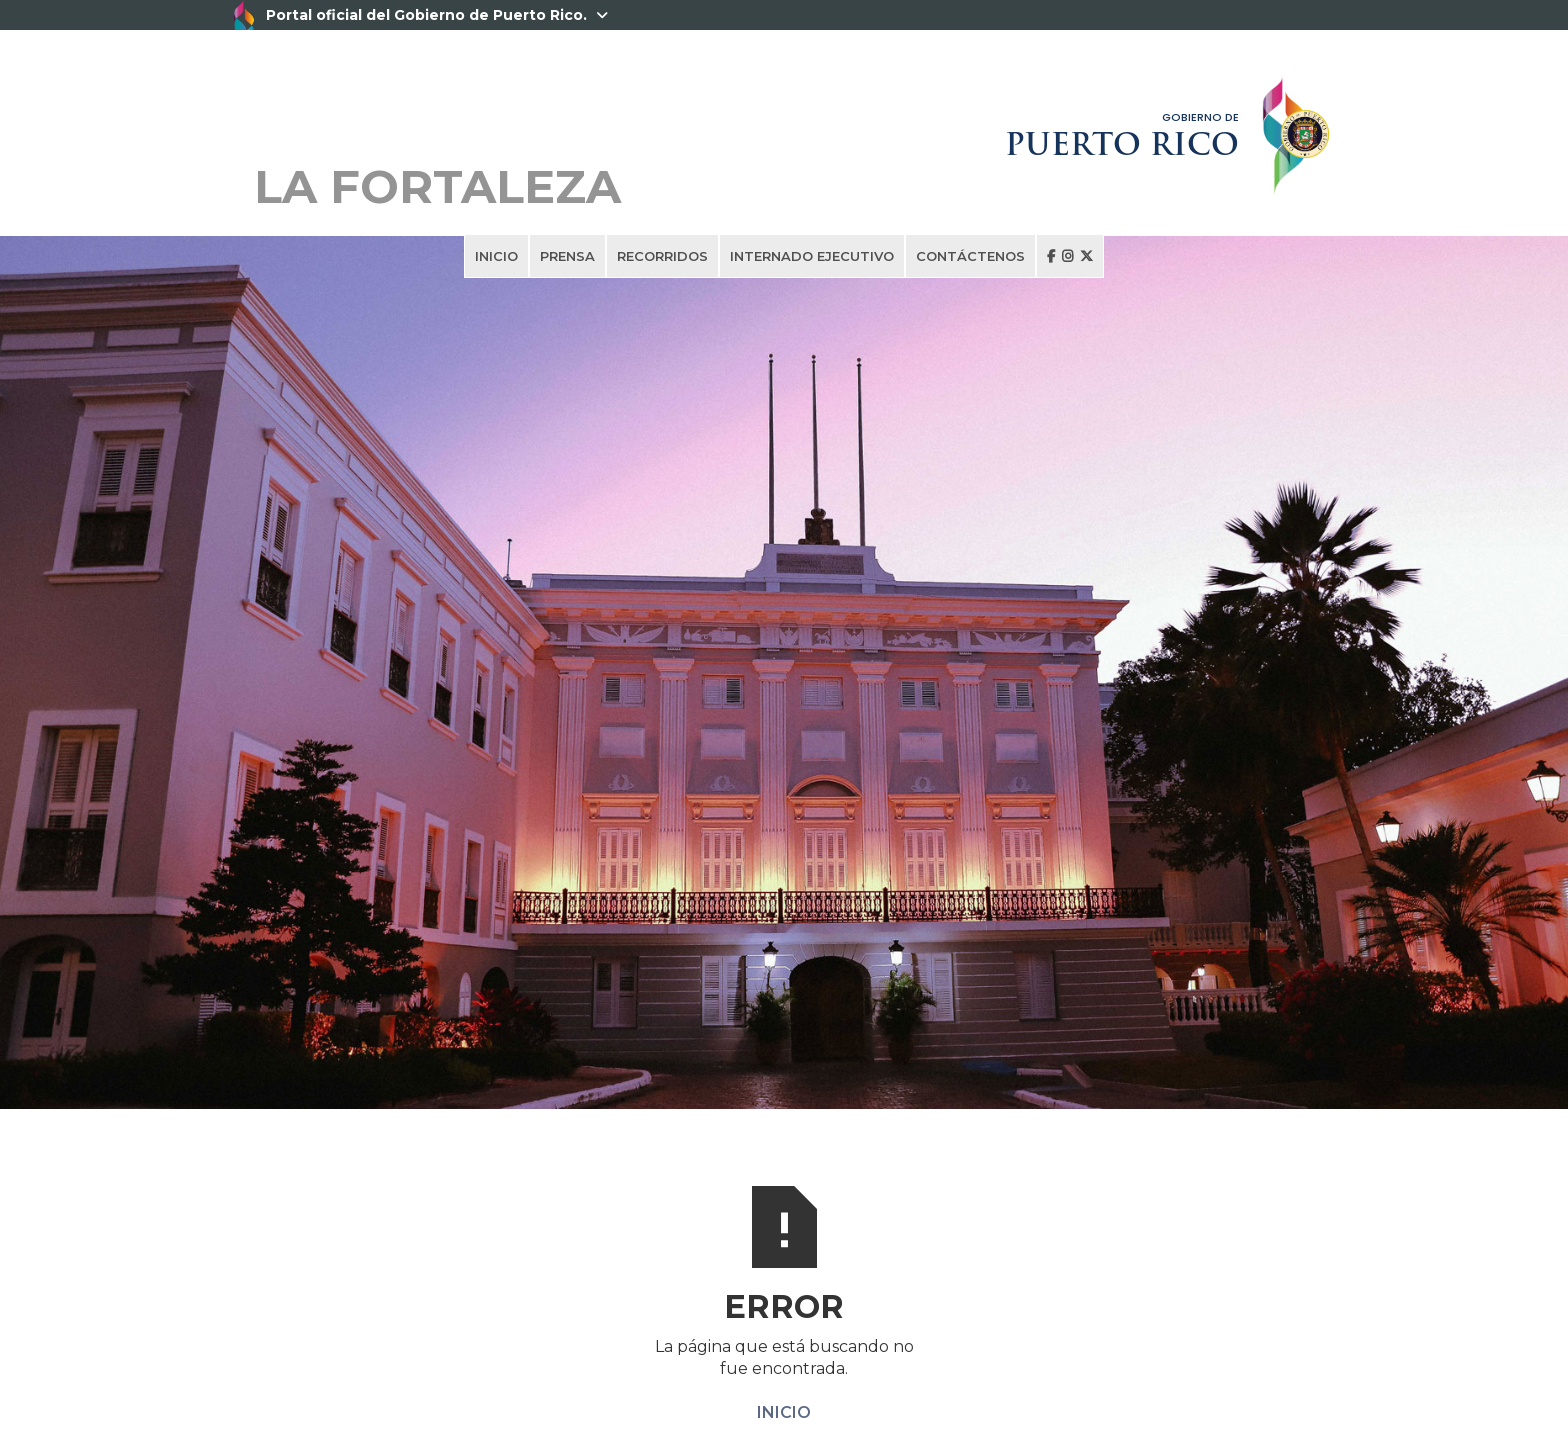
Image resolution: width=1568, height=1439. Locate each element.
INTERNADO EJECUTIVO (812, 256)
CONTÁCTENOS (970, 256)
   (1070, 256)
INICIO (496, 256)
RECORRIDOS (662, 256)
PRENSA (567, 256)
